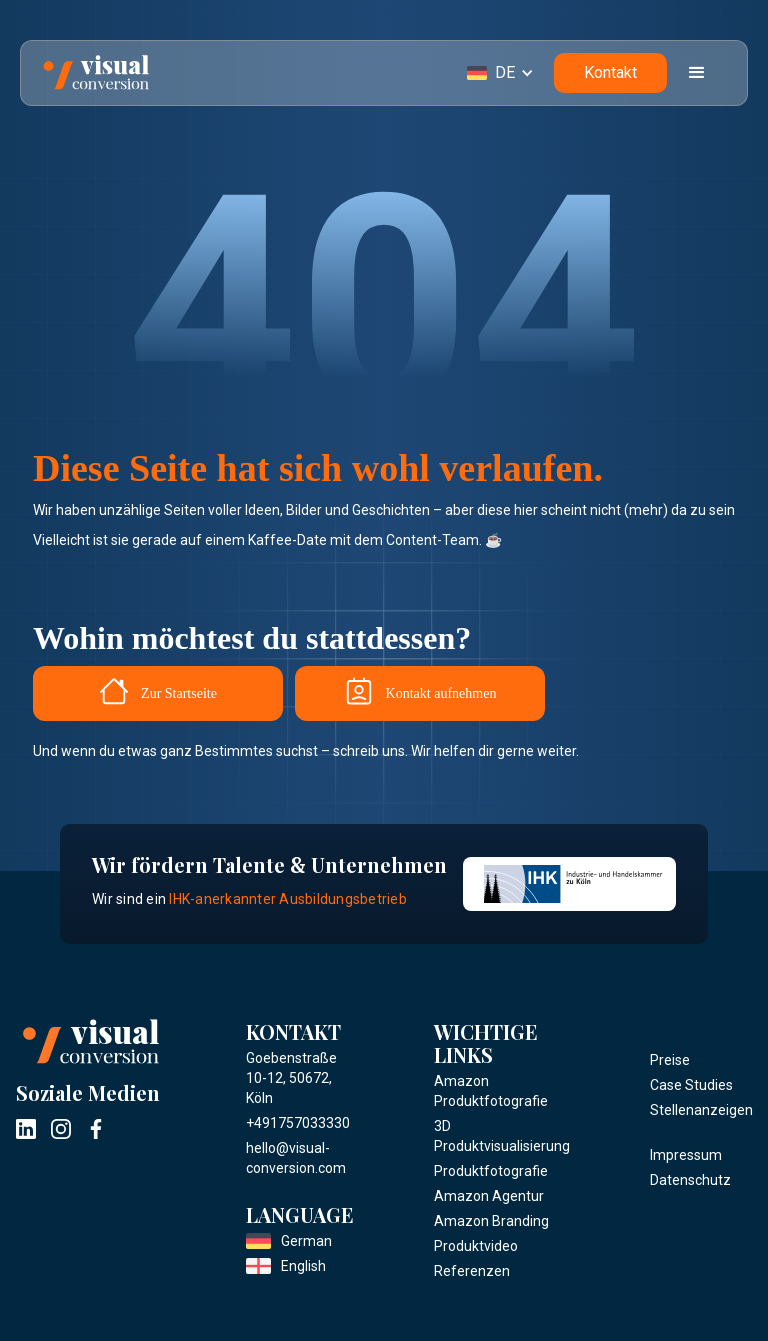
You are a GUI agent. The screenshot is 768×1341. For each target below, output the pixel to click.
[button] (510, 73)
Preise (670, 1060)
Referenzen (472, 1271)
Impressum (686, 1155)
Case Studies (691, 1085)
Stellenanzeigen (701, 1110)
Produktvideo (476, 1246)
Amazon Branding (491, 1221)
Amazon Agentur (489, 1196)
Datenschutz (690, 1180)
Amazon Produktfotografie (491, 1091)
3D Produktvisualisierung (502, 1136)
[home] (96, 73)
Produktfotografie (491, 1171)
